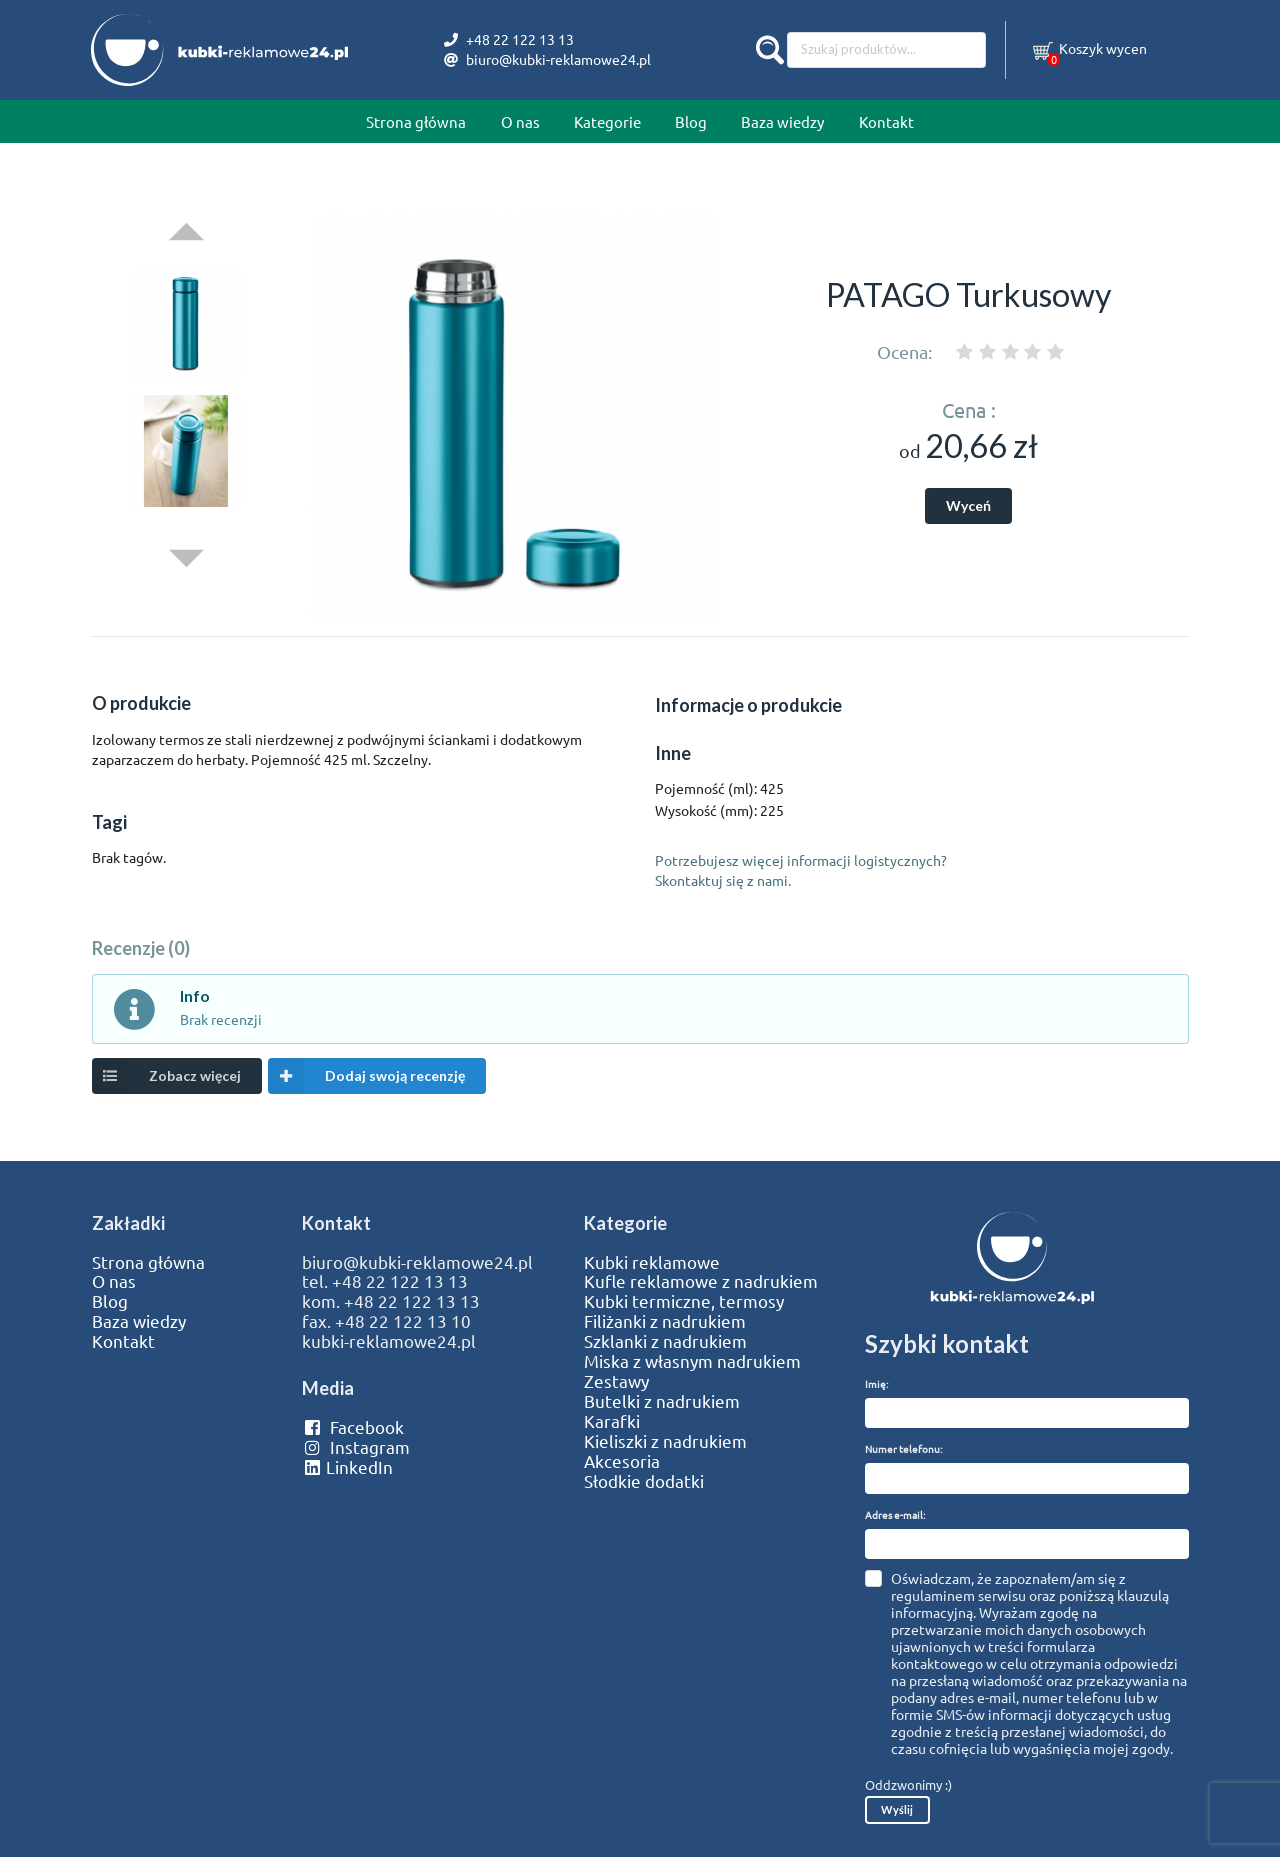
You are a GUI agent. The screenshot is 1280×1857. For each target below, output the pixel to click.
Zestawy (616, 1381)
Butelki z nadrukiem (662, 1401)
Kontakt (886, 121)
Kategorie (607, 121)
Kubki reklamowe (652, 1262)
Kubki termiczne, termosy (684, 1301)
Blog (691, 121)
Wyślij (897, 1809)
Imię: (876, 1383)
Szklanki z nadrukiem (665, 1341)
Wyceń (968, 505)
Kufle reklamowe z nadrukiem (701, 1281)
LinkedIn (347, 1467)
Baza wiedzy (782, 121)
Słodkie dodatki (644, 1481)
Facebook (352, 1427)
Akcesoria (622, 1461)
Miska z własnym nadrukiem (692, 1361)
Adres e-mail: (895, 1514)
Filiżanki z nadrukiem (665, 1321)
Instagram (355, 1447)
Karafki (612, 1421)
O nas (520, 121)
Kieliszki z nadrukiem (665, 1441)
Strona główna (416, 121)
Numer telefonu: (903, 1448)
